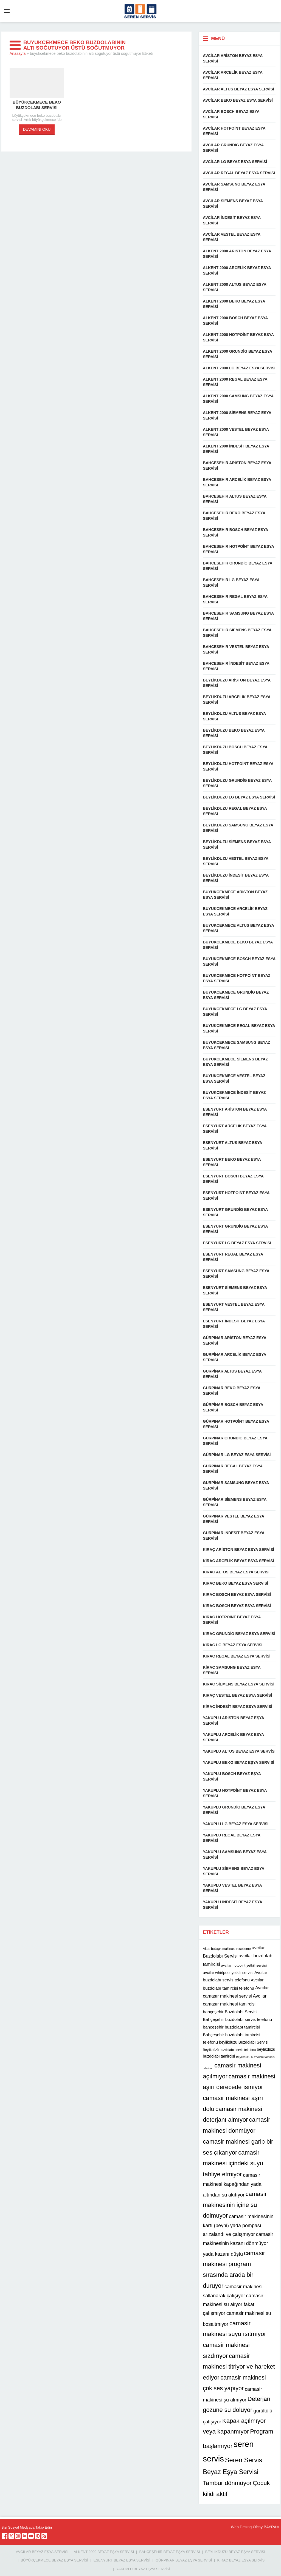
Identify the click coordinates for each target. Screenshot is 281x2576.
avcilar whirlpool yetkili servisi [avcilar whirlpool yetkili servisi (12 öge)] (228, 1972)
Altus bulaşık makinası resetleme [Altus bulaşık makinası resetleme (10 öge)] (227, 1949)
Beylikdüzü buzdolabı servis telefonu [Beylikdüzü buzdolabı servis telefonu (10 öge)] (229, 2050)
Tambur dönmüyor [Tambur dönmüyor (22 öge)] (227, 2483)
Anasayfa (18, 53)
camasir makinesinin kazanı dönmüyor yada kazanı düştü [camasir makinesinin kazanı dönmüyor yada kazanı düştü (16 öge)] (238, 2244)
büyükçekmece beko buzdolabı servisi (37, 105)
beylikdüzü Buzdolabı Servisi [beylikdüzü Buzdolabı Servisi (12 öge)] (243, 2042)
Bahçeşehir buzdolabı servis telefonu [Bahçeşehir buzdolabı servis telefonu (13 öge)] (237, 2019)
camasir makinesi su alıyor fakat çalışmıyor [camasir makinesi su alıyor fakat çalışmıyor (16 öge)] (233, 2304)
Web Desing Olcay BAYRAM (255, 2527)
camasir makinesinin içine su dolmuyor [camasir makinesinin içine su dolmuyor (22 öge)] (235, 2204)
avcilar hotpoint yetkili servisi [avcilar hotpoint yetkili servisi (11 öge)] (244, 1965)
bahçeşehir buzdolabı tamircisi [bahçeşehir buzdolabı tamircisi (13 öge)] (231, 2027)
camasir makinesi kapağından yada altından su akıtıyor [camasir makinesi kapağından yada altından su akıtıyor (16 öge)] (232, 2185)
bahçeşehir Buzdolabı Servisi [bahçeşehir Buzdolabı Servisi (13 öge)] (230, 2011)
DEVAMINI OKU (36, 129)
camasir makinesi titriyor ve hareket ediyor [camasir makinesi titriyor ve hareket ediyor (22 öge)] (239, 2366)
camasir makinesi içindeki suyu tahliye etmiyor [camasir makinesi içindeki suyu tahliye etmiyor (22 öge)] (233, 2163)
